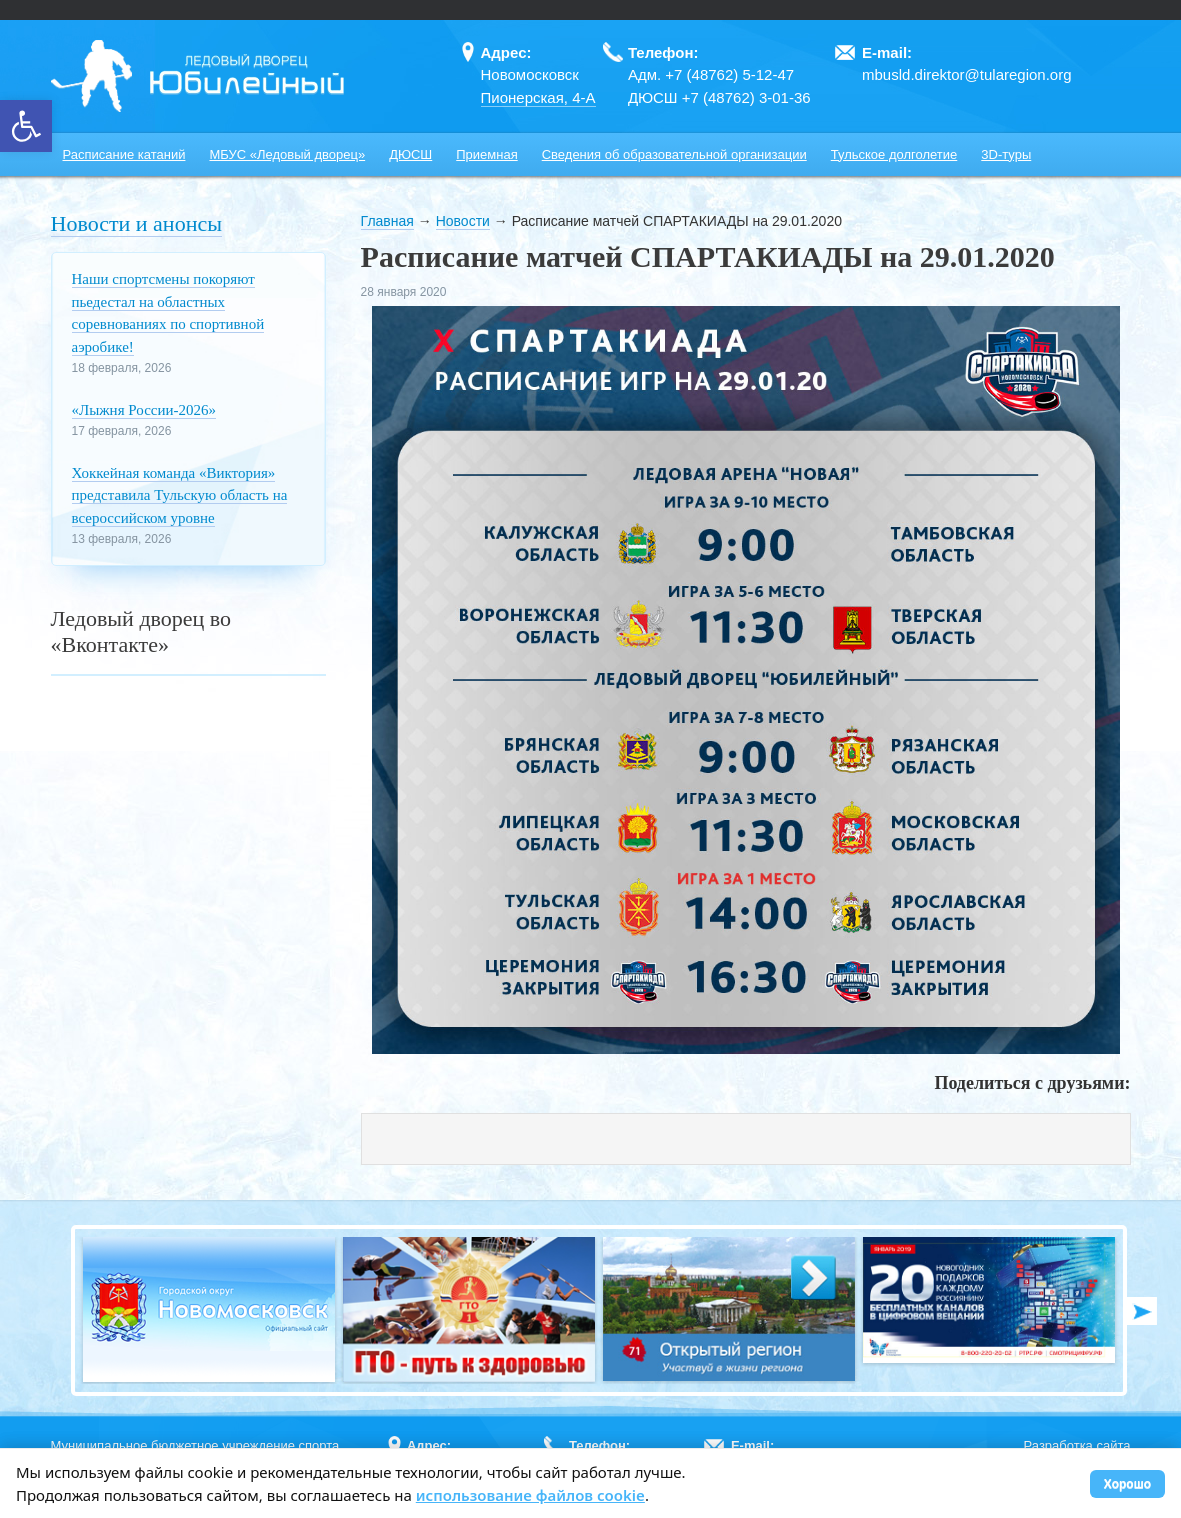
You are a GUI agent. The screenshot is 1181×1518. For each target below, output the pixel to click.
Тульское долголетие (894, 154)
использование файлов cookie (530, 1495)
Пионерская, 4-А (538, 97)
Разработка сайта (1077, 1445)
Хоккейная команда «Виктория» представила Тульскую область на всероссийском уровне (180, 495)
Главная (387, 221)
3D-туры (1006, 154)
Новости (463, 221)
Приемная (486, 154)
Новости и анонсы (136, 223)
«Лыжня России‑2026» (144, 410)
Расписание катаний (124, 154)
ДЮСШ (410, 154)
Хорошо (1127, 1484)
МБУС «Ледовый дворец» (287, 154)
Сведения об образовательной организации (674, 154)
